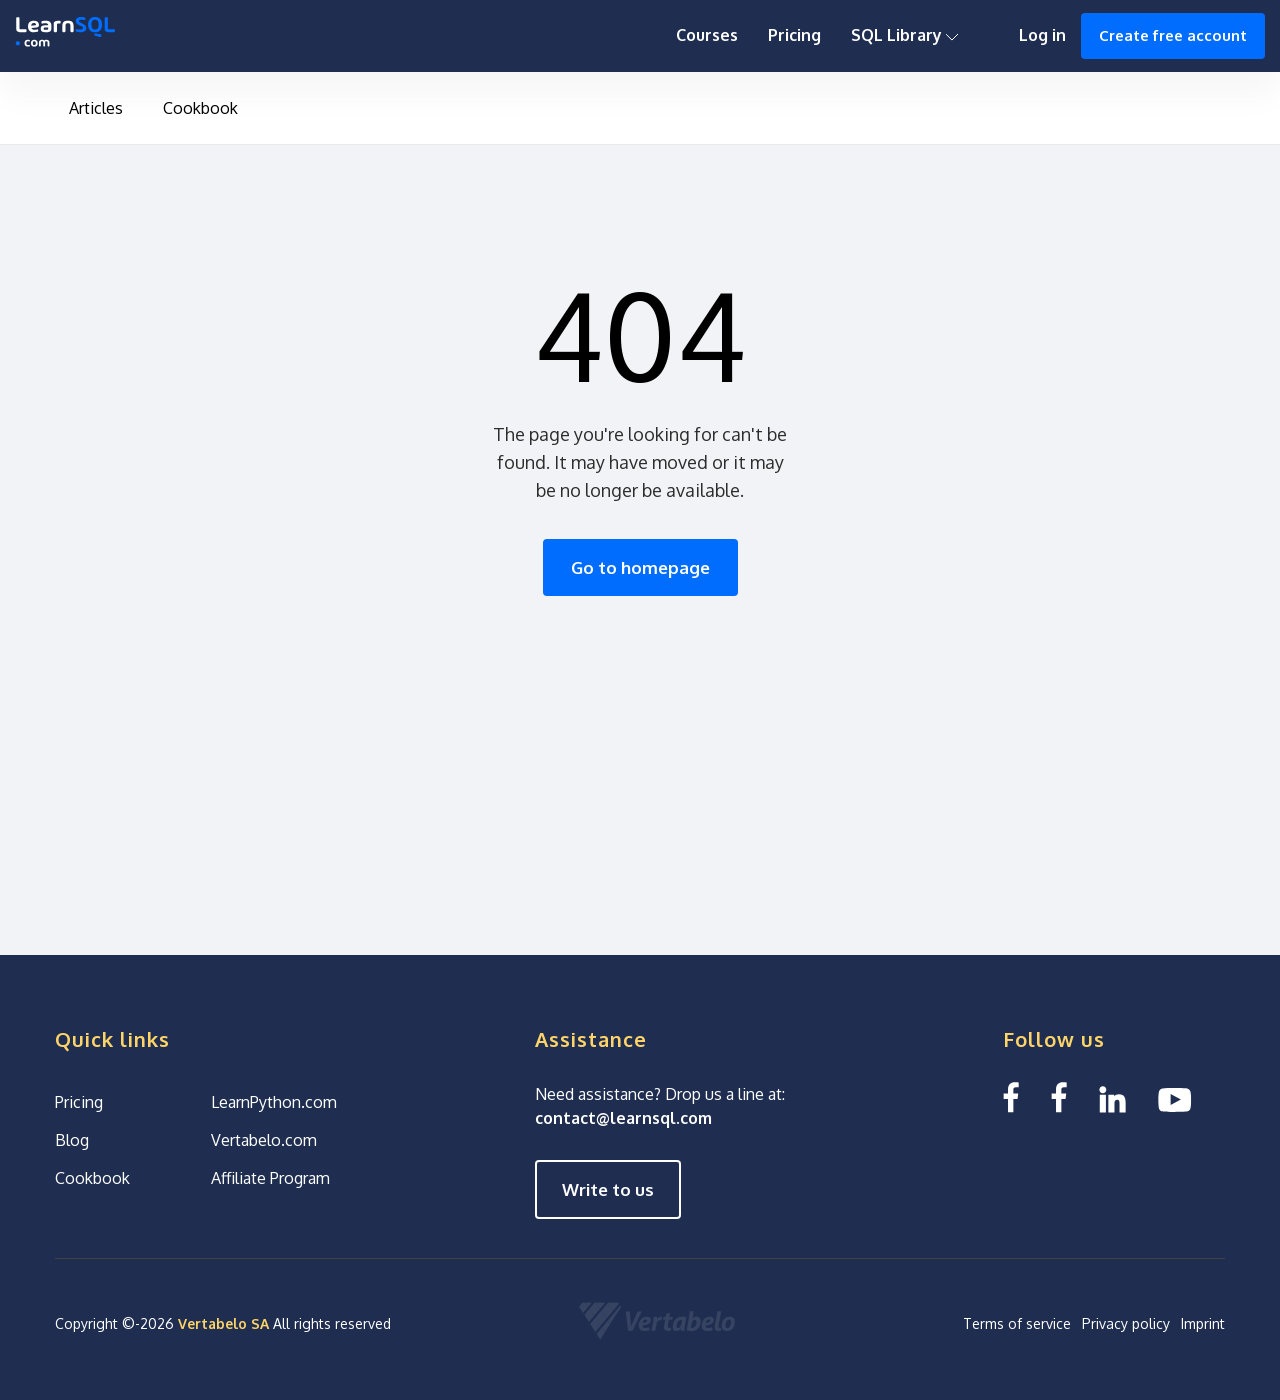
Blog (72, 1140)
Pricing (794, 35)
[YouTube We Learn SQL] (1175, 1097)
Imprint (1203, 1323)
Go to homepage (640, 567)
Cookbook (200, 108)
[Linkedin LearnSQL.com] (1112, 1097)
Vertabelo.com (264, 1140)
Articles (96, 108)
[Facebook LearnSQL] (1011, 1097)
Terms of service (1017, 1323)
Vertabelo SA (223, 1323)
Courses (707, 35)
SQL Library (905, 35)
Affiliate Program (270, 1178)
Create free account (1173, 35)
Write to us (608, 1189)
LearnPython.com (274, 1102)
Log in (1042, 35)
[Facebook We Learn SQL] (1059, 1097)
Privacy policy (1126, 1323)
